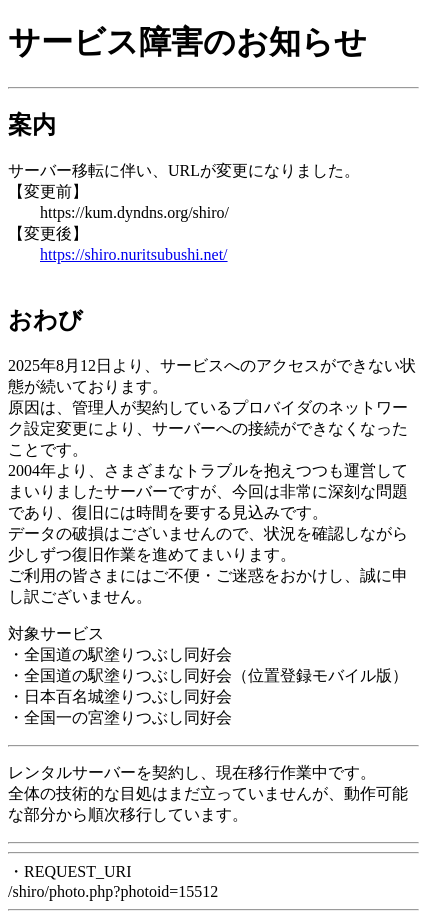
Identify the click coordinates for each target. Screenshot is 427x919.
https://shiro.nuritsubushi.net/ (134, 254)
